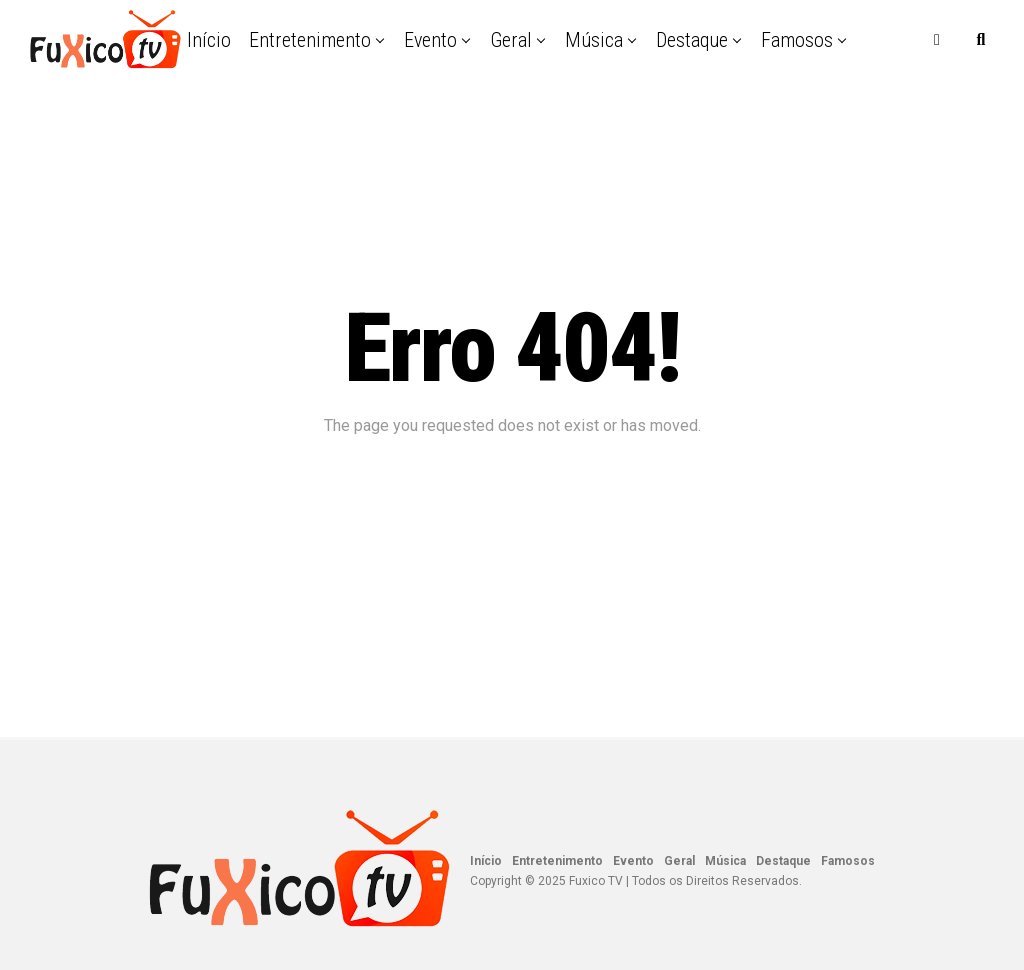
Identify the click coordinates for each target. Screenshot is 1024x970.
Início (209, 40)
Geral (511, 40)
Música (594, 40)
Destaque (692, 40)
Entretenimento (310, 40)
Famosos (797, 40)
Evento (430, 40)
